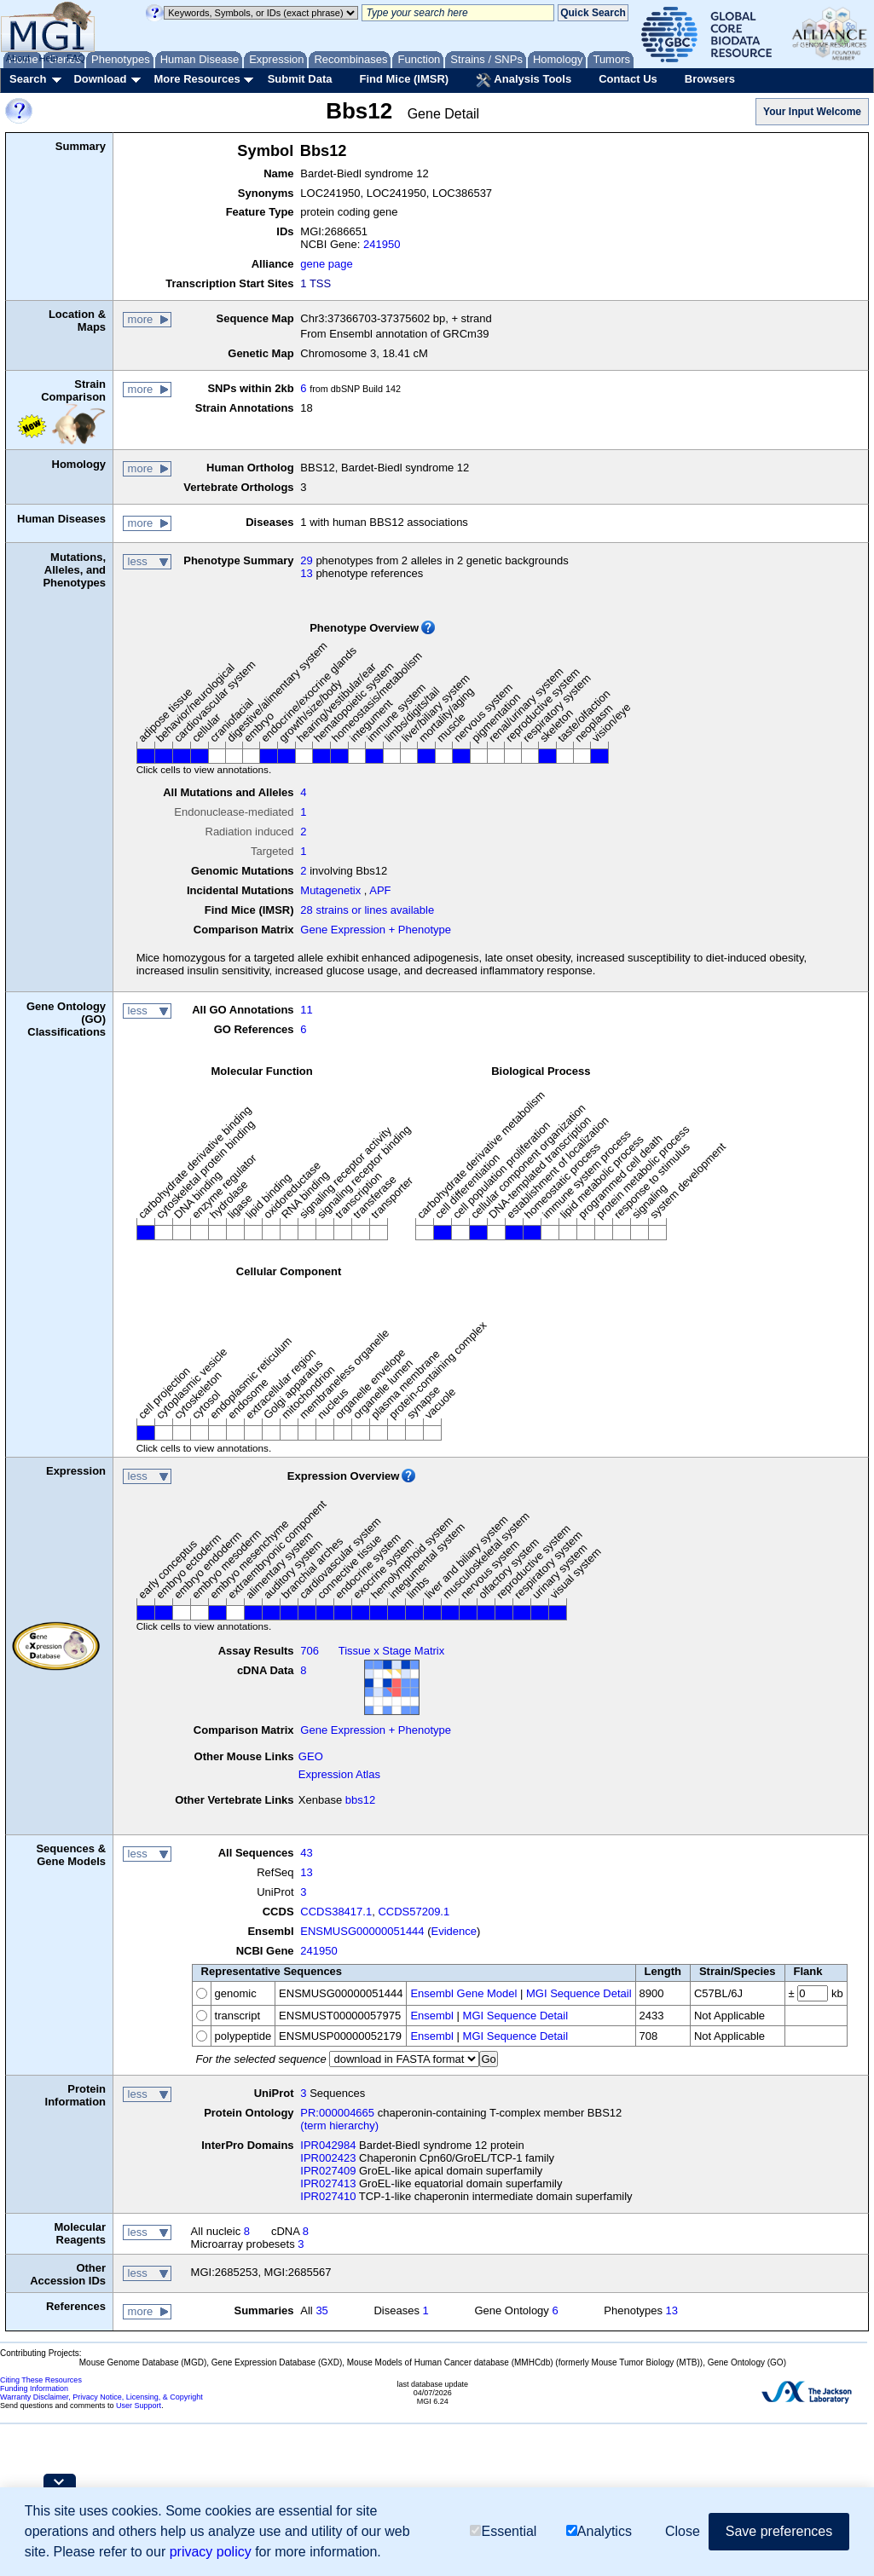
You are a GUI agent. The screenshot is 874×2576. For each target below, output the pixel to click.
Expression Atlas (339, 1774)
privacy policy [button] (211, 2552)
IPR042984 (328, 2145)
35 (321, 2310)
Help (48, 58)
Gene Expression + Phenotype (375, 929)
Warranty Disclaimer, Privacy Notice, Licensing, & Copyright (101, 2397)
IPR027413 (328, 2183)
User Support (138, 2405)
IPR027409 (328, 2170)
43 (306, 1852)
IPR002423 (328, 2157)
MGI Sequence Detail (579, 1993)
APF (380, 890)
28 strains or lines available (367, 910)
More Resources (196, 78)
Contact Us (628, 78)
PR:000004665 (337, 2112)
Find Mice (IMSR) (404, 78)
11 (306, 1009)
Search (27, 78)
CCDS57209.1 (413, 1911)
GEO (310, 1756)
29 (306, 560)
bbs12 (360, 1799)
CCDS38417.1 (336, 1911)
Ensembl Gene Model (463, 1993)
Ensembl (432, 2015)
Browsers (710, 78)
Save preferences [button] (779, 2532)
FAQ (76, 58)
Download (99, 78)
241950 (381, 244)
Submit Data (300, 78)
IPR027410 (328, 2196)
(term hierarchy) (339, 2125)
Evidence (454, 1931)
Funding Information (34, 2388)
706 (309, 1650)
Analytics (599, 2532)
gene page (326, 263)
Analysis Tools (523, 80)
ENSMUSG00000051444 (362, 1931)
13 (306, 573)
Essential (503, 2532)
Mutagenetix (330, 890)
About (18, 58)
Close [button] (682, 2532)
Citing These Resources (41, 2380)
